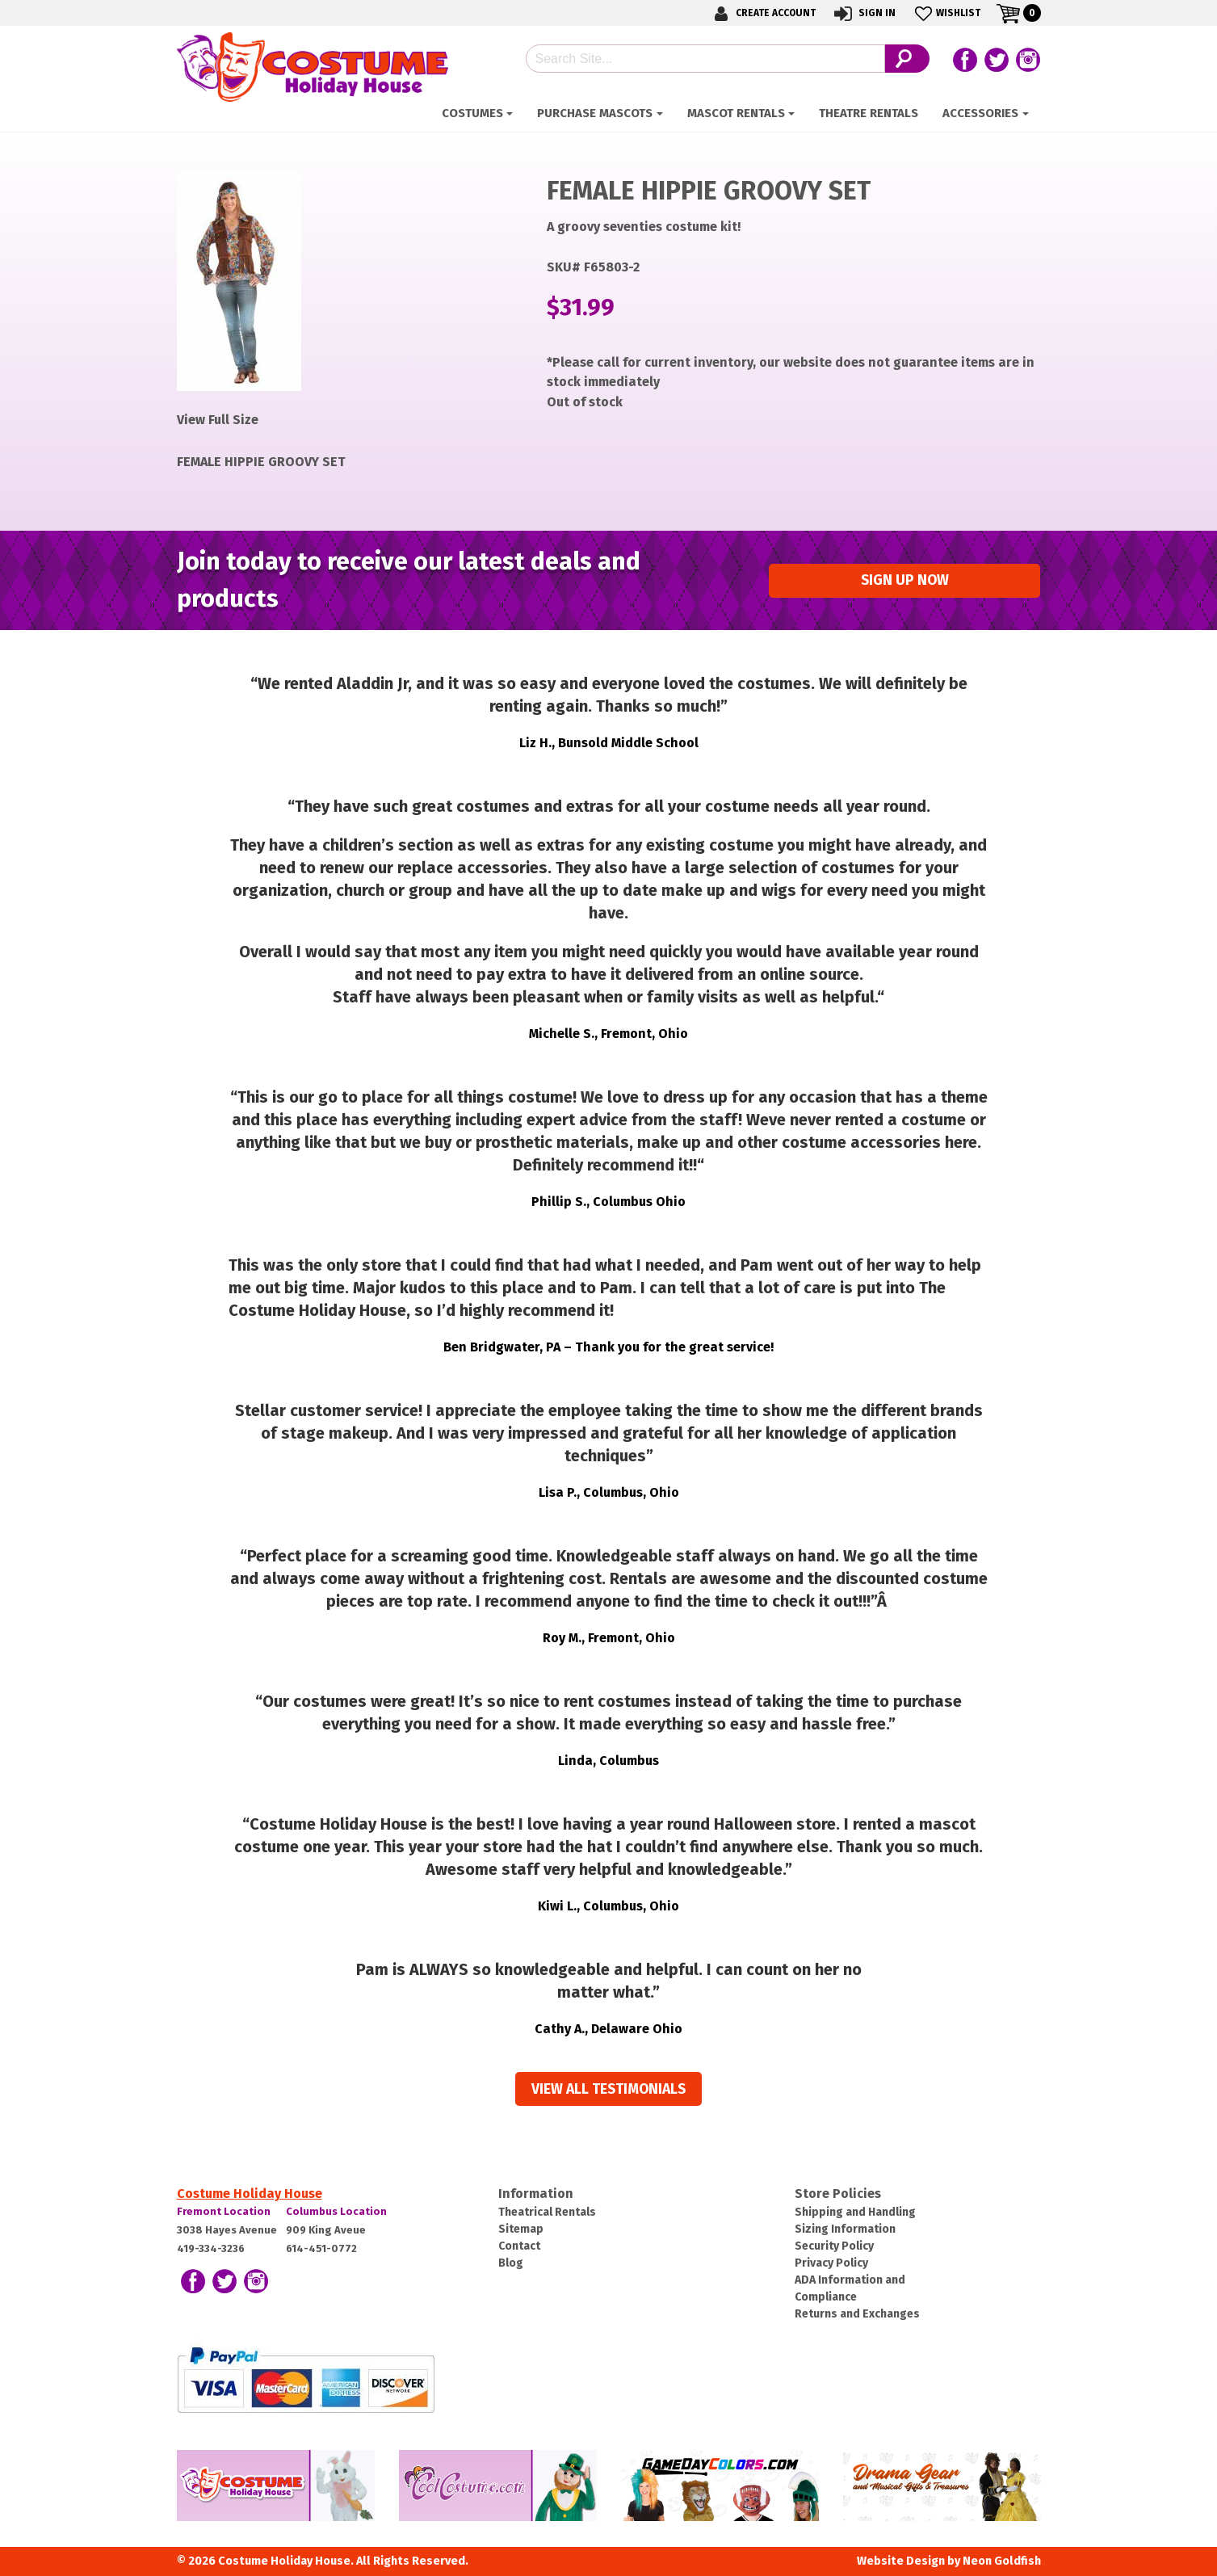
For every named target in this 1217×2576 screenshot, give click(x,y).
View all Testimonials (608, 2089)
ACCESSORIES (980, 113)
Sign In (864, 13)
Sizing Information (845, 2229)
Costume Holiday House (249, 2193)
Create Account (762, 13)
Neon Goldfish (1002, 2561)
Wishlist (946, 13)
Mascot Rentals (736, 113)
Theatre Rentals (868, 113)
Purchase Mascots (595, 113)
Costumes (472, 113)
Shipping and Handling (855, 2212)
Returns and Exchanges (857, 2314)
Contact (519, 2246)
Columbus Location (336, 2211)
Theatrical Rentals (547, 2212)
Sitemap (520, 2229)
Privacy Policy (831, 2263)
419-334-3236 (211, 2248)
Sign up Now (905, 580)
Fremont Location (224, 2211)
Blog (510, 2263)
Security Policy (834, 2246)
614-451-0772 (321, 2248)
